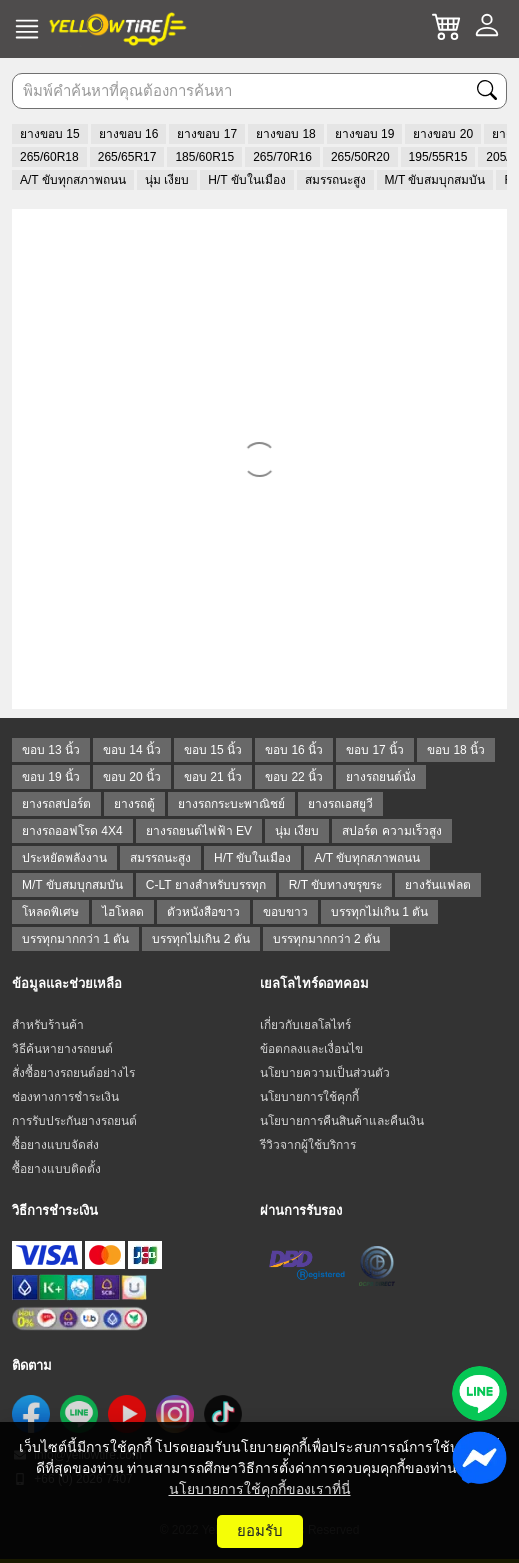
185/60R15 (204, 157)
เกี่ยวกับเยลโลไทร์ (305, 1025)
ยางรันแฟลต (438, 885)
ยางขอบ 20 (443, 134)
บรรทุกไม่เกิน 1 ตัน (379, 912)
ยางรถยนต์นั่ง (381, 777)
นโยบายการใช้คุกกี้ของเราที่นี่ (260, 1489)
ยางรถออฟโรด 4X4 (72, 831)
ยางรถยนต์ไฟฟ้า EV (199, 831)
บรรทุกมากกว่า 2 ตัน (326, 939)
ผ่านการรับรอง (301, 1210)
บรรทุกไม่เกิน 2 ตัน (200, 939)
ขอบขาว (285, 912)
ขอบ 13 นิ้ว (51, 750)
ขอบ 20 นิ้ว (132, 777)
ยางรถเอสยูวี (340, 804)
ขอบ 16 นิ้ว (294, 750)
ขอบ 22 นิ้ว (294, 777)
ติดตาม (32, 1365)
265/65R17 (127, 157)
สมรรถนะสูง (335, 180)
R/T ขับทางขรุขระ (335, 885)
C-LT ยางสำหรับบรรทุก (206, 885)
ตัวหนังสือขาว (203, 912)
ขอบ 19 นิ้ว (51, 777)
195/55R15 (438, 157)
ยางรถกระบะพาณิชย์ (231, 804)
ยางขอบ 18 (286, 134)
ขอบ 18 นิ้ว (456, 750)
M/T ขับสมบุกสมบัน (435, 180)
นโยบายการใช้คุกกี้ (309, 1097)
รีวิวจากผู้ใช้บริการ (308, 1145)
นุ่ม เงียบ (167, 180)
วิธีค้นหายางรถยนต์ (62, 1049)
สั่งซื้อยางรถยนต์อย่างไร (73, 1073)
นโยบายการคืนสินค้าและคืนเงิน (342, 1121)
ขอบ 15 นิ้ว (213, 750)
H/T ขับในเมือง (246, 180)
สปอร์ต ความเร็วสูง (391, 831)
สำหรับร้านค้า (48, 1025)
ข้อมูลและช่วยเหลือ (67, 983)
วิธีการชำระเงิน (55, 1210)
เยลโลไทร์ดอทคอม (314, 983)
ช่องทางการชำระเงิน (65, 1097)
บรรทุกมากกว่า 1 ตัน (75, 939)
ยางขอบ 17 (207, 134)
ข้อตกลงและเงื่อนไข (311, 1049)
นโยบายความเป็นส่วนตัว (325, 1073)
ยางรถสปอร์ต (56, 804)
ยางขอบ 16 (129, 134)
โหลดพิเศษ (50, 912)
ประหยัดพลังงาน (64, 858)
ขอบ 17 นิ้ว (375, 750)
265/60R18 (49, 157)
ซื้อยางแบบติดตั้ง (56, 1169)
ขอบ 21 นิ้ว (213, 777)
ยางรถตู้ (134, 804)
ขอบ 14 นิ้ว (132, 750)
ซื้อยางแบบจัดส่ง (55, 1145)
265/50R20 (360, 157)
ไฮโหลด (123, 912)
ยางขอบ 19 (365, 134)
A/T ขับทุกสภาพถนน (73, 180)
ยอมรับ (260, 1530)
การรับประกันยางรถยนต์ (74, 1121)
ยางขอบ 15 (50, 134)
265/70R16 (282, 157)
